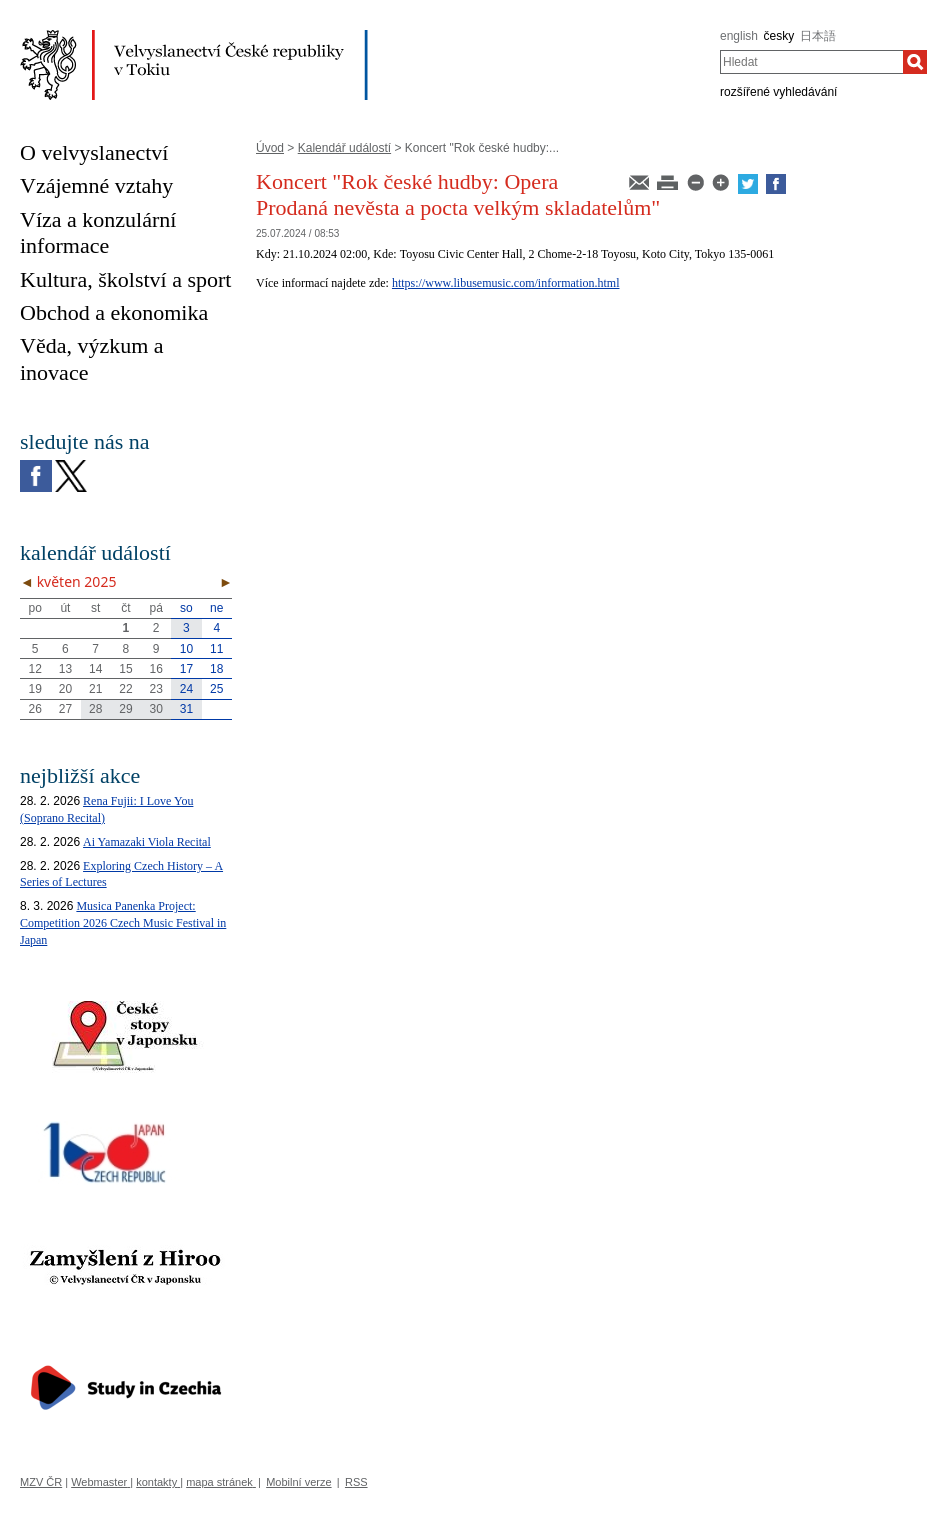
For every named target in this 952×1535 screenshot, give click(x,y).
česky (779, 36)
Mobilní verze (298, 1482)
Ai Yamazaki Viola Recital (147, 842)
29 (125, 709)
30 (156, 709)
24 (186, 689)
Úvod (270, 148)
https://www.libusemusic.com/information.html (506, 283)
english (739, 36)
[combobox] (811, 62)
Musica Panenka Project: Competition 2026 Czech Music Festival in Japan (123, 923)
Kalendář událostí (344, 148)
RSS (356, 1482)
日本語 (818, 36)
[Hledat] (915, 62)
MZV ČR (41, 1482)
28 (95, 709)
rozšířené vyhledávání (778, 92)
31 (186, 709)
